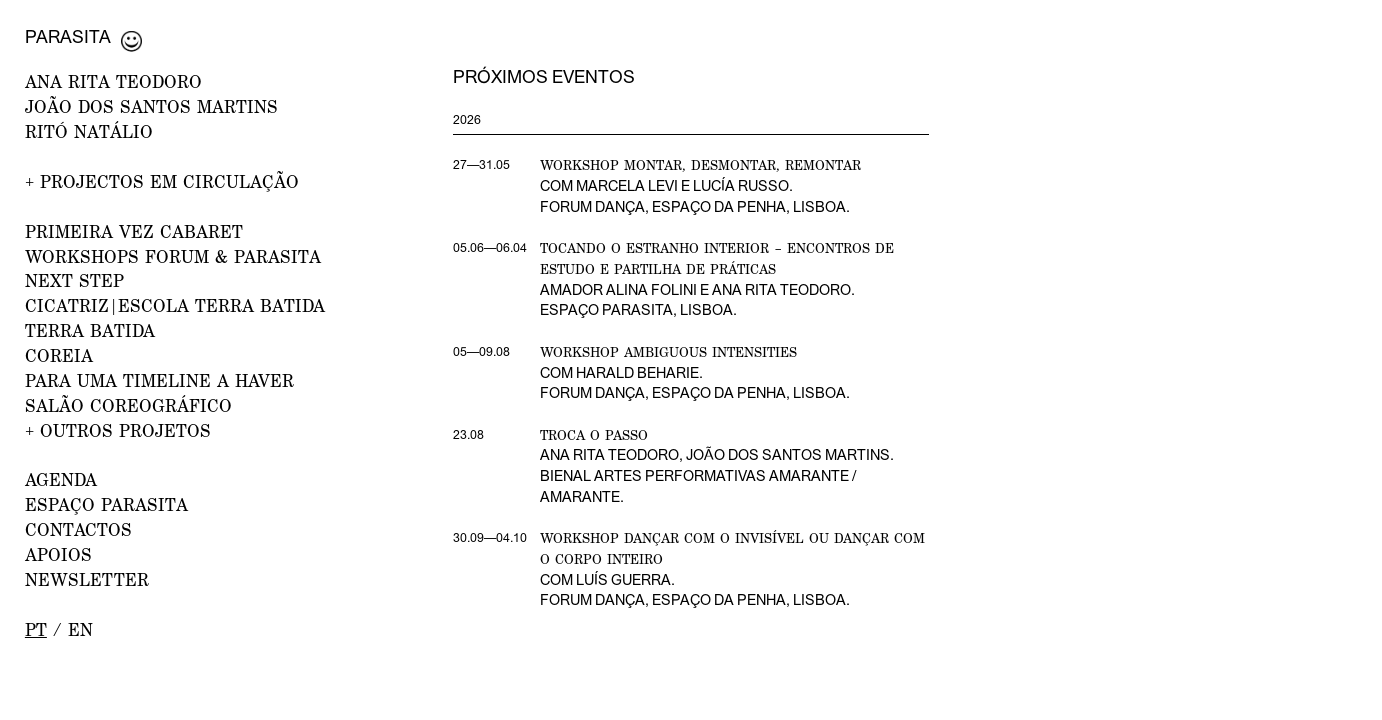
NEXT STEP (74, 280)
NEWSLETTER (87, 579)
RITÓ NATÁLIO (89, 131)
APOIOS (58, 554)
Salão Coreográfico (128, 405)
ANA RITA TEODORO (113, 81)
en (80, 629)
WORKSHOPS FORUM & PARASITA (173, 256)
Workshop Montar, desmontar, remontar (700, 165)
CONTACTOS (78, 529)
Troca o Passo (594, 435)
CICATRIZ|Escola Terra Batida (175, 305)
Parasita (68, 36)
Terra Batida (90, 330)
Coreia (59, 355)
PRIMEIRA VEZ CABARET (134, 231)
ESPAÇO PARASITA (106, 504)
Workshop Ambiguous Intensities (668, 352)
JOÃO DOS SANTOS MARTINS (151, 106)
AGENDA (61, 479)
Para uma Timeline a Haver (159, 380)
